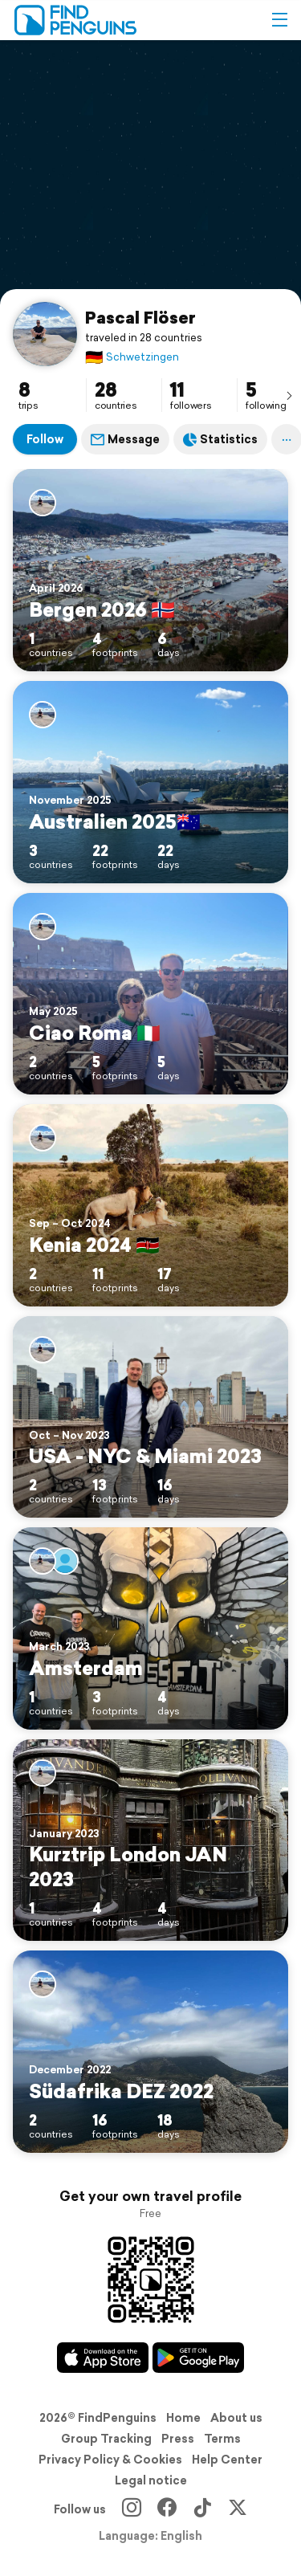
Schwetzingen (132, 357)
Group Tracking (106, 2439)
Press (177, 2439)
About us (236, 2418)
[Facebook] (167, 2509)
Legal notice (151, 2480)
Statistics (220, 439)
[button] (279, 20)
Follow (44, 439)
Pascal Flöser (140, 317)
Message (125, 439)
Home (183, 2418)
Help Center (227, 2460)
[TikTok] (202, 2509)
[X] (237, 2509)
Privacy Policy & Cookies (110, 2460)
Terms (222, 2439)
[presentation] (289, 395)
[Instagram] (131, 2509)
